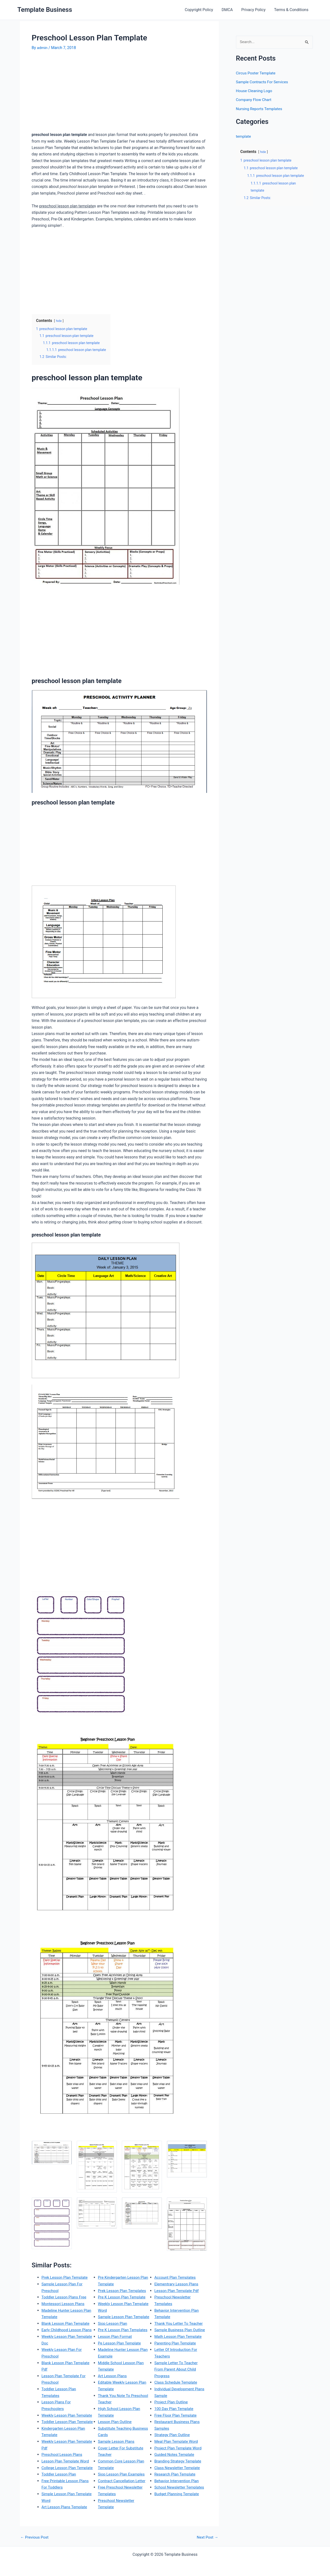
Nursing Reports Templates (260, 108)
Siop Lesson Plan (113, 2336)
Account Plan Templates (175, 2290)
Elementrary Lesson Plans (177, 2296)
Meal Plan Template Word (176, 2453)
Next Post (207, 2542)
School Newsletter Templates (179, 2498)
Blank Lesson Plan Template (66, 2323)
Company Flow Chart (254, 99)
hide (59, 321)
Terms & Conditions (291, 9)
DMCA (228, 9)
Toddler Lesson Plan (59, 2485)
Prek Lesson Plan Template (65, 2277)
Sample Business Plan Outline (180, 2342)
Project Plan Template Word (178, 2459)
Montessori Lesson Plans (64, 2303)
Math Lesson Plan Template (178, 2348)
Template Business (44, 9)
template (243, 136)
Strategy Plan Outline (172, 2446)
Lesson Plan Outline (115, 2433)
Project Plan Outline (171, 2413)
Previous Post (34, 2542)
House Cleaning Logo (254, 90)
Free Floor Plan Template (176, 2427)
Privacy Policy (254, 9)
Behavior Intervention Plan (177, 2492)
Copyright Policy (201, 9)
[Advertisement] (73, 93)
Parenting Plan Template (175, 2355)
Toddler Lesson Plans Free (65, 2296)
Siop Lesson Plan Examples (122, 2485)
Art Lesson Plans (113, 2388)
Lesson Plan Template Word (66, 2465)
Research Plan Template (175, 2485)
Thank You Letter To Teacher (179, 2336)
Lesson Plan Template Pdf (177, 2303)
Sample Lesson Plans (117, 2453)
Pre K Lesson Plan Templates (123, 2342)
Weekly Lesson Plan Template (68, 2413)
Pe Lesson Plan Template (120, 2355)
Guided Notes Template (174, 2465)
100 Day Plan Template (174, 2420)
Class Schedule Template (176, 2394)
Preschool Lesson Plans (63, 2459)
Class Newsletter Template (177, 2478)
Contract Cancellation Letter (122, 2492)
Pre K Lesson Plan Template (122, 2303)
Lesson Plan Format (115, 2348)
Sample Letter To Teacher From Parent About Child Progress (176, 2381)
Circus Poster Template (256, 73)
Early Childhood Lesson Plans (67, 2329)
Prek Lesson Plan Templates (123, 2296)
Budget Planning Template (177, 2505)
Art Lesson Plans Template (121, 2277)
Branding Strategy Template (178, 2472)
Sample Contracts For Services (263, 82)
